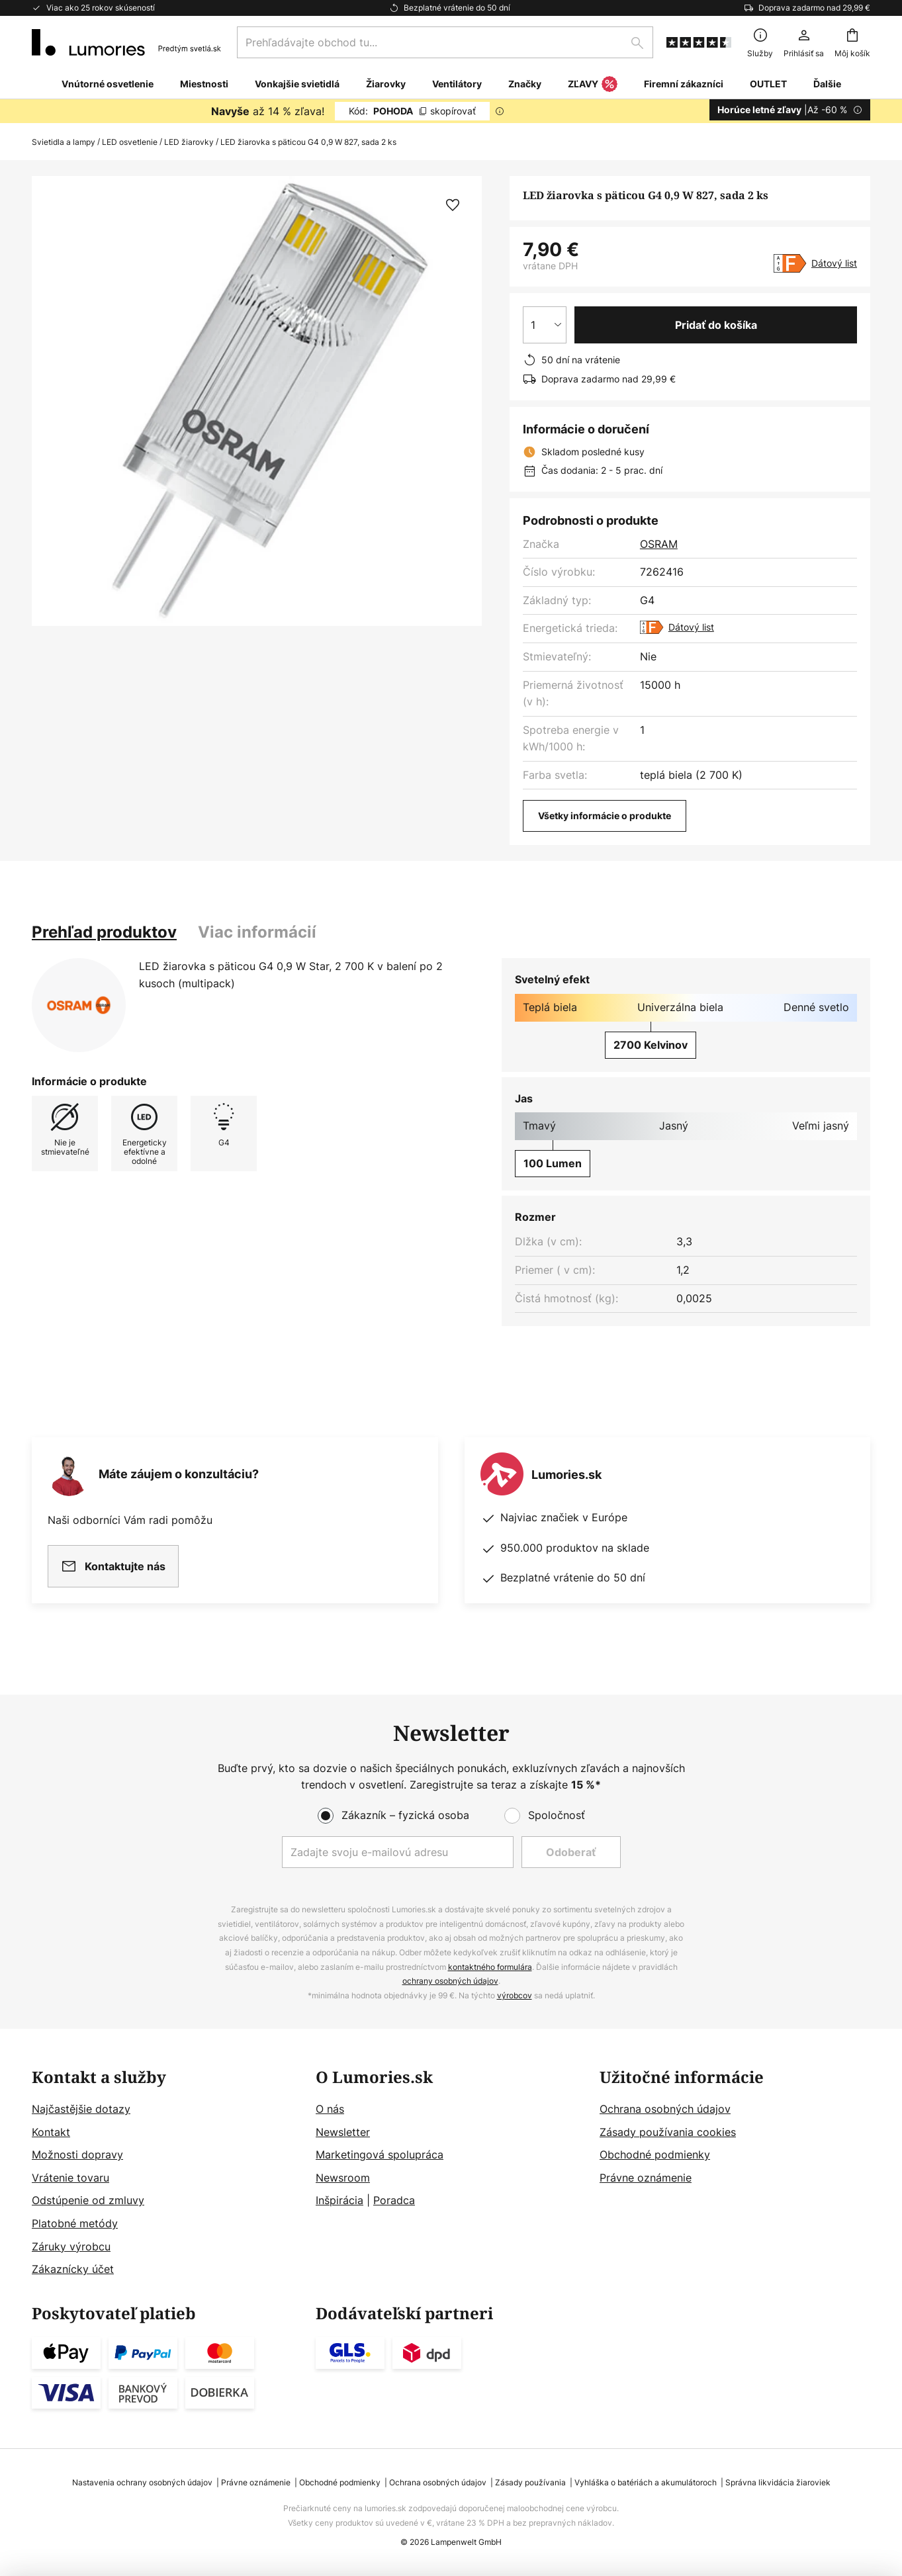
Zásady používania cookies (668, 2132)
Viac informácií (257, 932)
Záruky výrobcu (71, 2246)
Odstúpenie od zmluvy (88, 2200)
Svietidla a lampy (63, 142)
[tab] (104, 932)
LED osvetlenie (130, 142)
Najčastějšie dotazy (81, 2109)
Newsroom (343, 2177)
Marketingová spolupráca (379, 2154)
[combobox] (445, 42)
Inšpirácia (339, 2200)
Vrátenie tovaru (70, 2177)
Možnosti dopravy (77, 2154)
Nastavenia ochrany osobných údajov (142, 2482)
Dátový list (834, 263)
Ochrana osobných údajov (665, 2109)
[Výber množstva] (544, 324)
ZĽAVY (592, 84)
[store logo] (126, 42)
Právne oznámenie (646, 2177)
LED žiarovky (189, 142)
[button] (452, 205)
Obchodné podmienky (655, 2154)
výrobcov (514, 1995)
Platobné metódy (75, 2223)
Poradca (394, 2200)
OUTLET (768, 83)
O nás (330, 2109)
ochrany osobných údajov (450, 1980)
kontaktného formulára (490, 1967)
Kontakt (51, 2132)
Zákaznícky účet (73, 2269)
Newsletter (343, 2132)
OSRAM (659, 544)
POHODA (412, 111)
